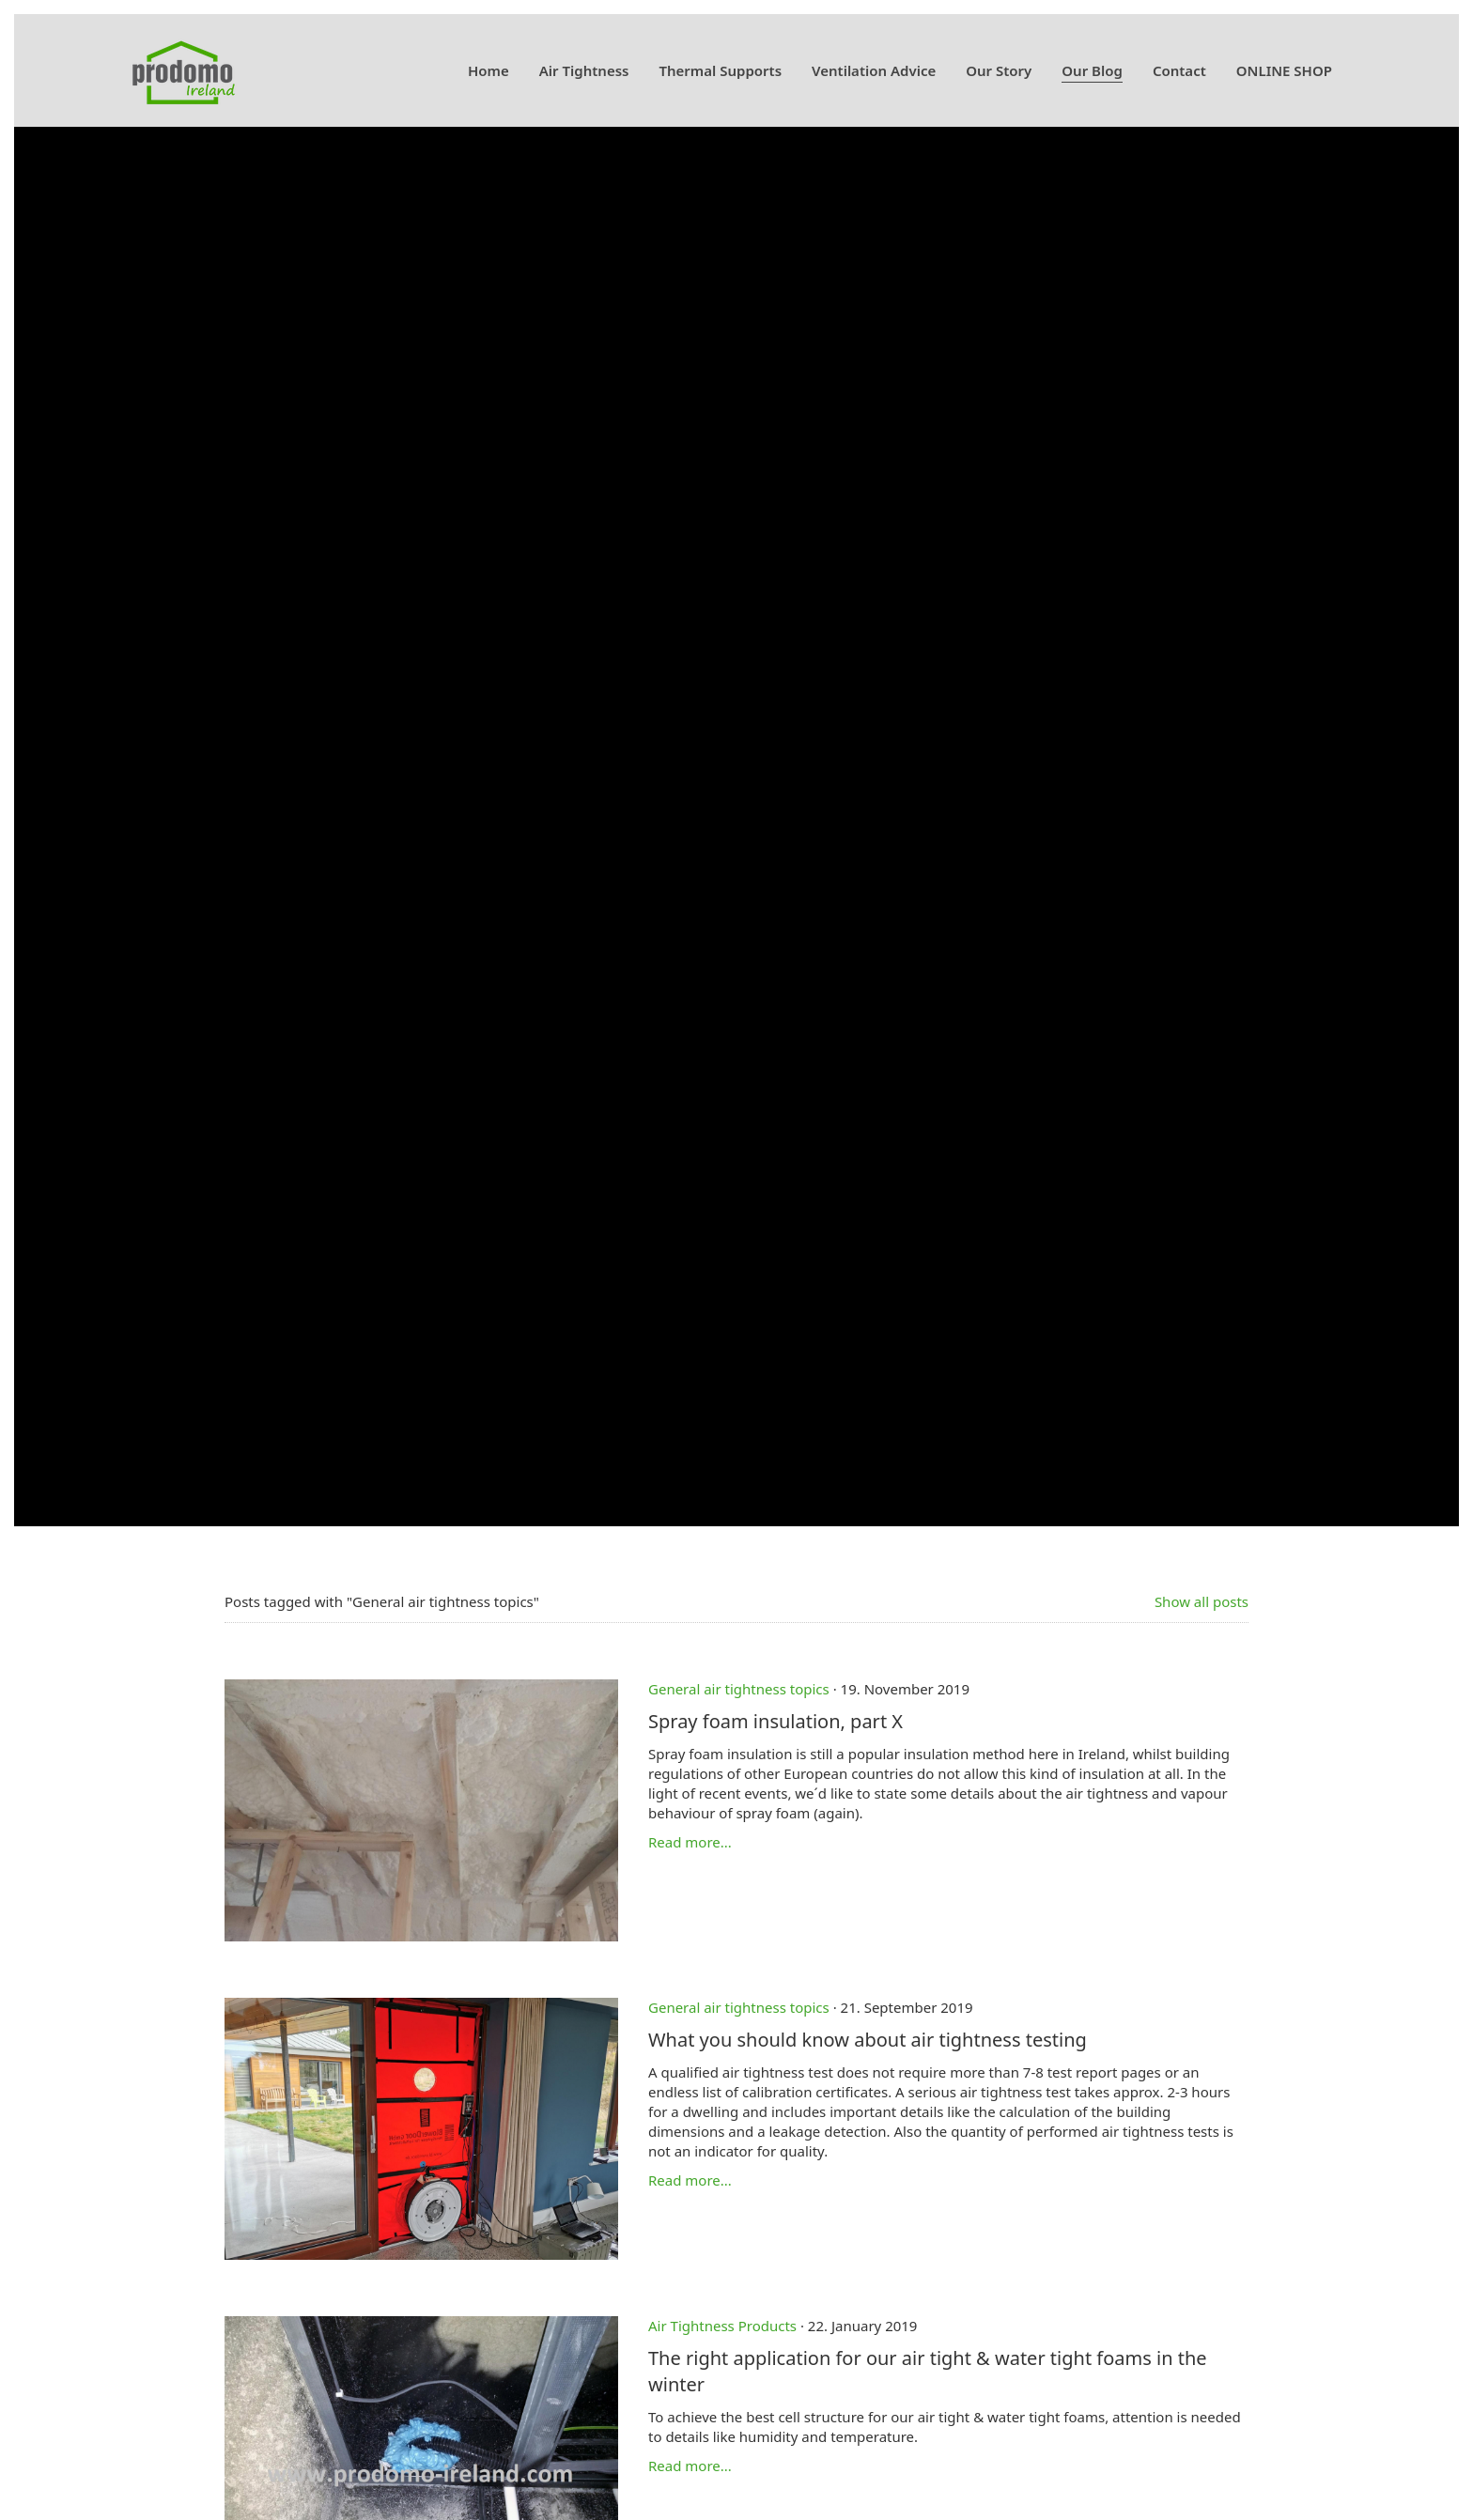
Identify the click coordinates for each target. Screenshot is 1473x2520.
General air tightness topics (739, 1688)
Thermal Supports (720, 70)
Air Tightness (584, 70)
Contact (1179, 70)
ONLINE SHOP (1284, 70)
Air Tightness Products (722, 2325)
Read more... (690, 1841)
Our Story (998, 70)
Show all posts (1201, 1601)
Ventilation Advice (874, 70)
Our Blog (1092, 70)
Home (488, 70)
